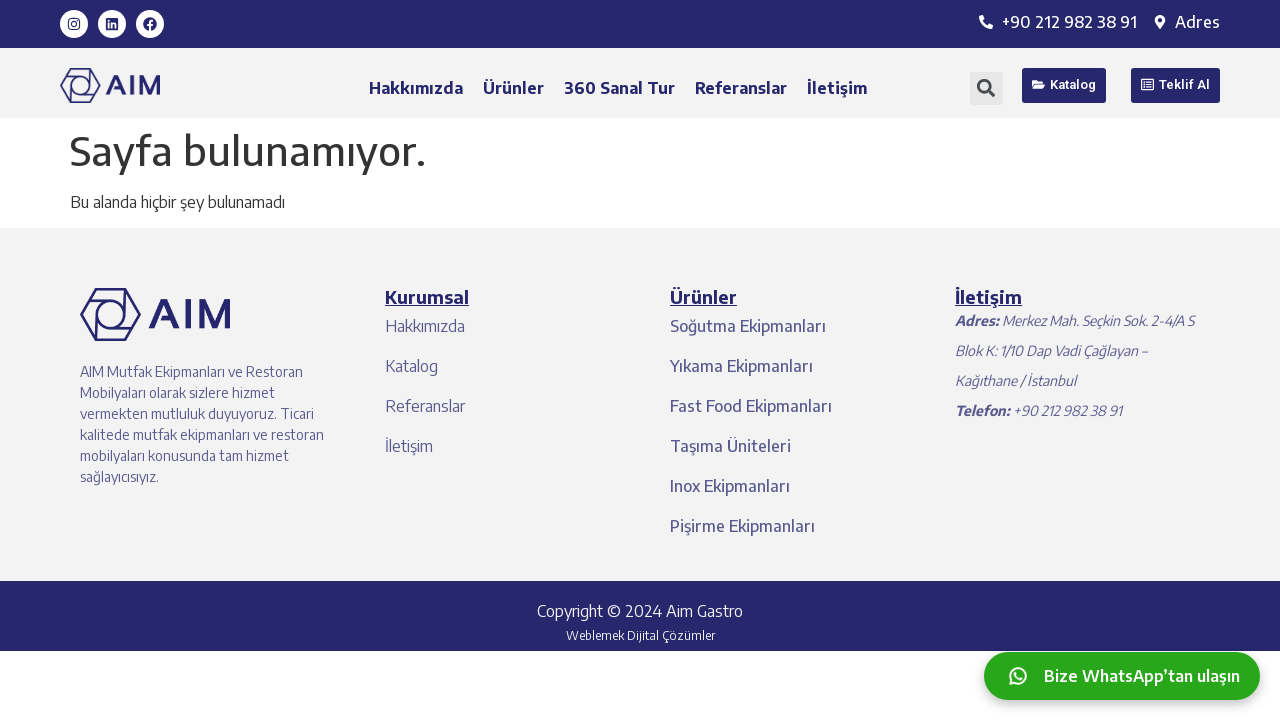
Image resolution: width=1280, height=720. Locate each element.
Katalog (411, 366)
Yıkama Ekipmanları (741, 366)
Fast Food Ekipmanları (751, 406)
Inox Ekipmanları (730, 486)
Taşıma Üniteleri (730, 446)
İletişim (837, 88)
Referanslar (741, 88)
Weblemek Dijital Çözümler (640, 635)
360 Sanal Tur (619, 88)
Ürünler (513, 88)
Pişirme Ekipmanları (742, 526)
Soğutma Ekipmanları (748, 326)
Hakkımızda (416, 88)
